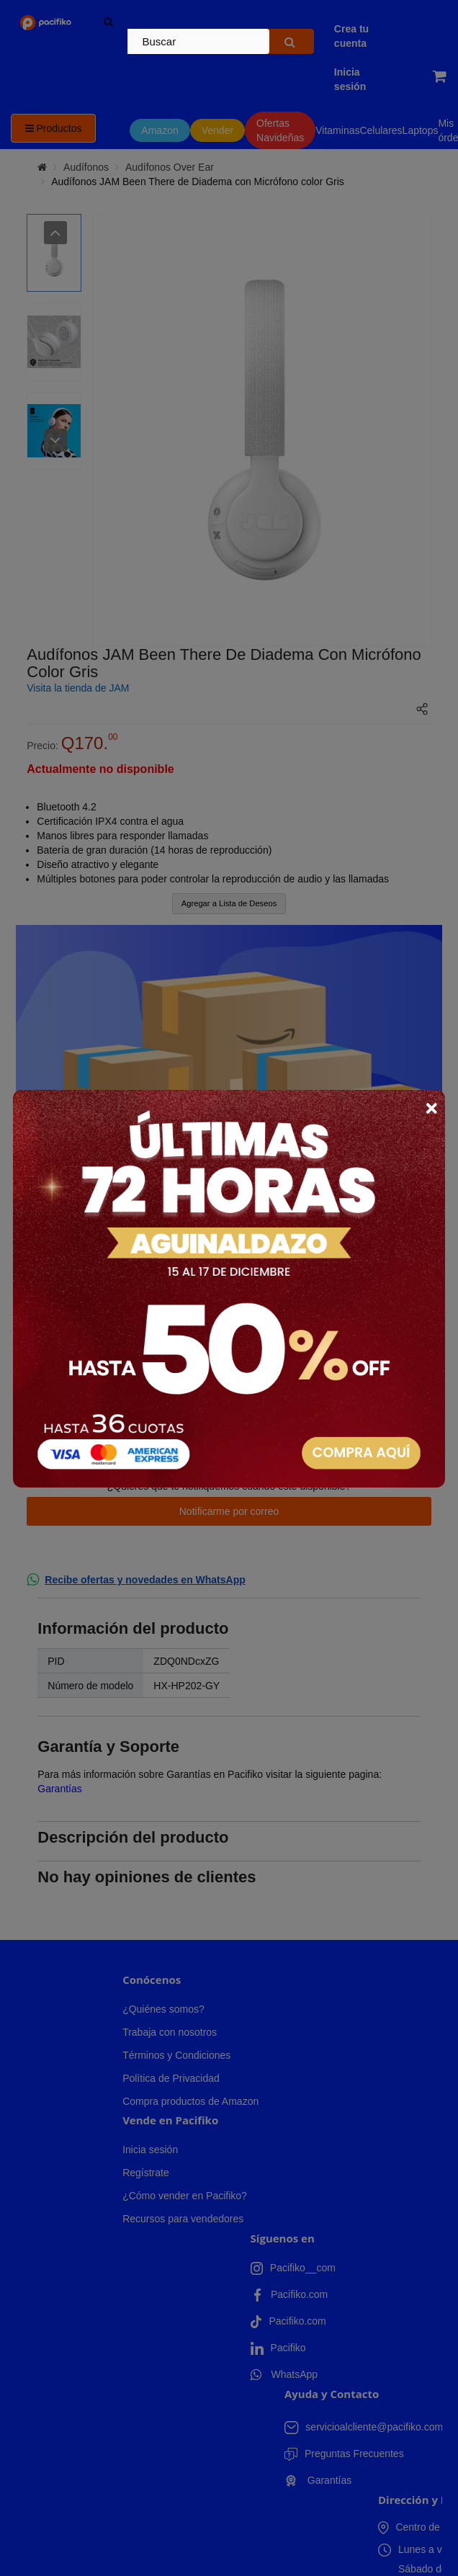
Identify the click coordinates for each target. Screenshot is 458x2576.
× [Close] (431, 1108)
